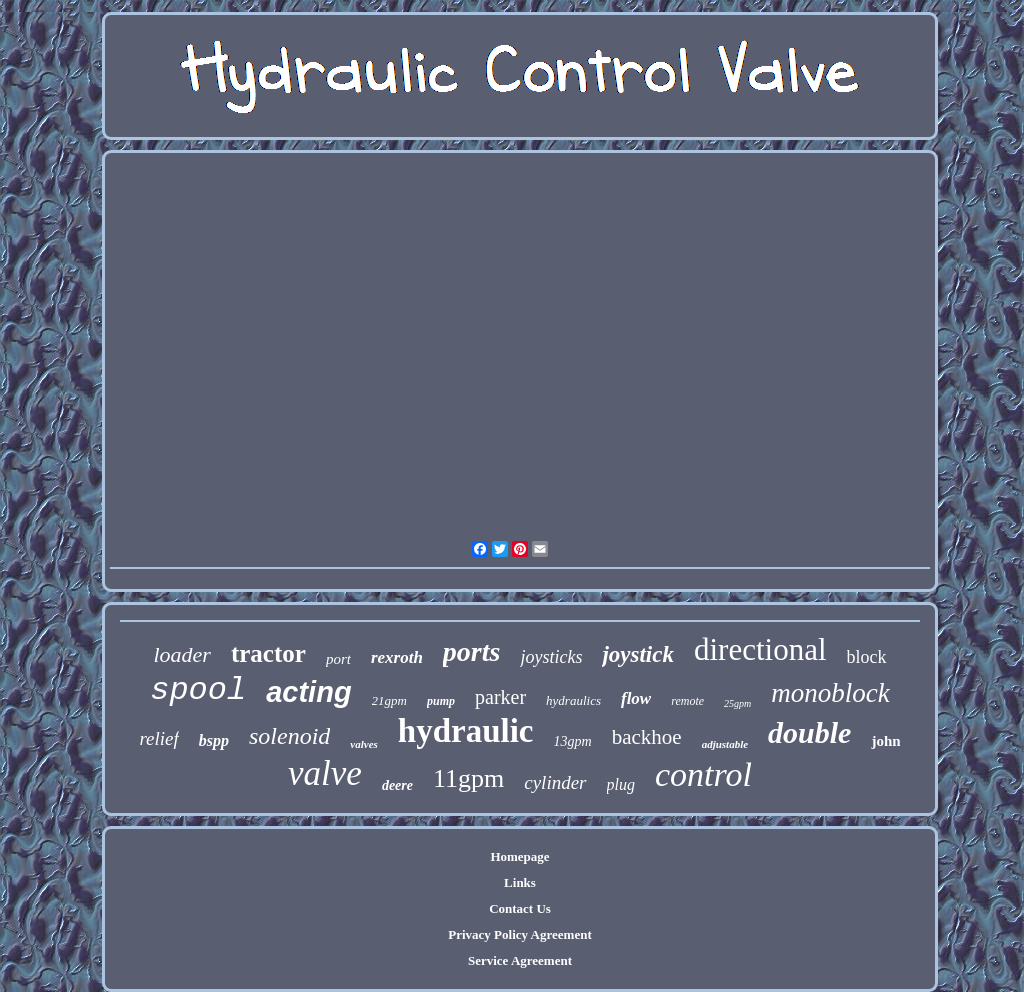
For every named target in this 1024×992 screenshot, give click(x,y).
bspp (214, 740)
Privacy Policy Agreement (519, 934)
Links (520, 882)
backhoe (647, 737)
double (809, 732)
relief (158, 738)
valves (363, 744)
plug (621, 784)
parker (500, 697)
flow (636, 698)
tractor (268, 653)
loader (181, 654)
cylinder (555, 782)
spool (198, 690)
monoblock (830, 693)
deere (397, 785)
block (867, 657)
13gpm (573, 741)
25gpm (737, 703)
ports (472, 651)
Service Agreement (520, 960)
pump (441, 701)
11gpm (468, 778)
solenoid (289, 736)
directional (760, 649)
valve (325, 773)
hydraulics (573, 700)
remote (687, 701)
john (885, 741)
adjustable (725, 744)
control (703, 774)
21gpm (389, 700)
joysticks (551, 657)
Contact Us (520, 908)
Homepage (519, 856)
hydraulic (466, 731)
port (338, 659)
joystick (638, 654)
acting (308, 692)
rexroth (397, 657)
